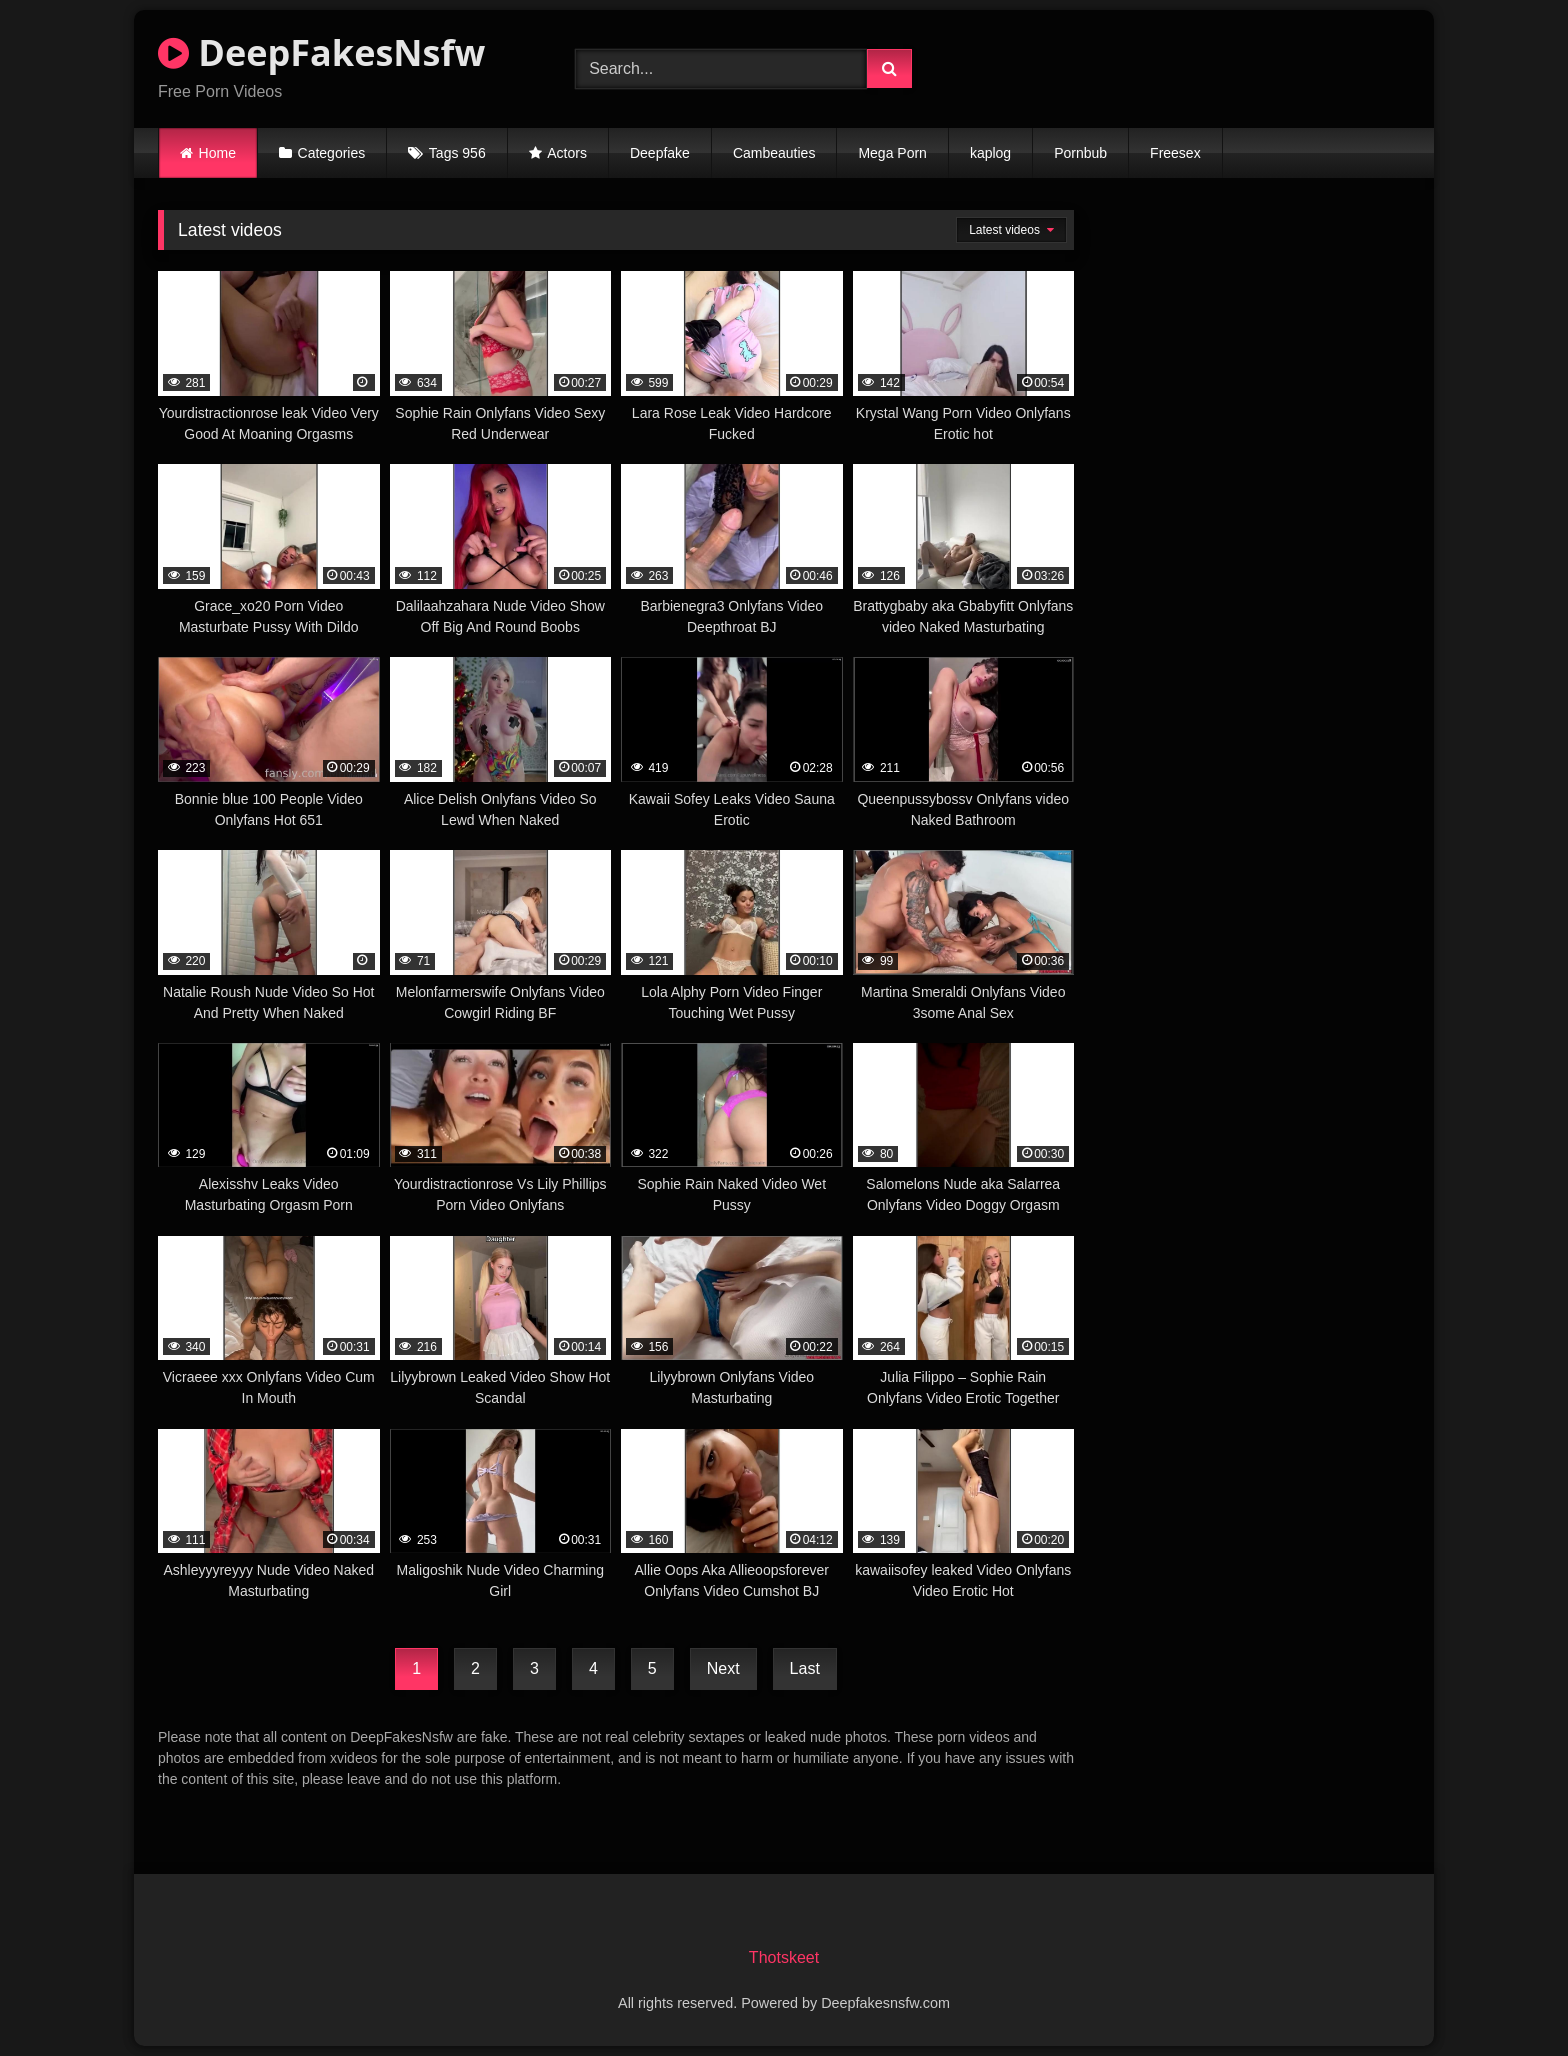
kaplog (990, 153)
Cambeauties (774, 153)
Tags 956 (457, 153)
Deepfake (660, 153)
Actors (567, 153)
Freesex (1175, 153)
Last (805, 1668)
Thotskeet (784, 1957)
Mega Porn (892, 153)
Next (723, 1668)
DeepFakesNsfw (321, 52)
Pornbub (1080, 153)
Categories (332, 153)
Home (217, 153)
